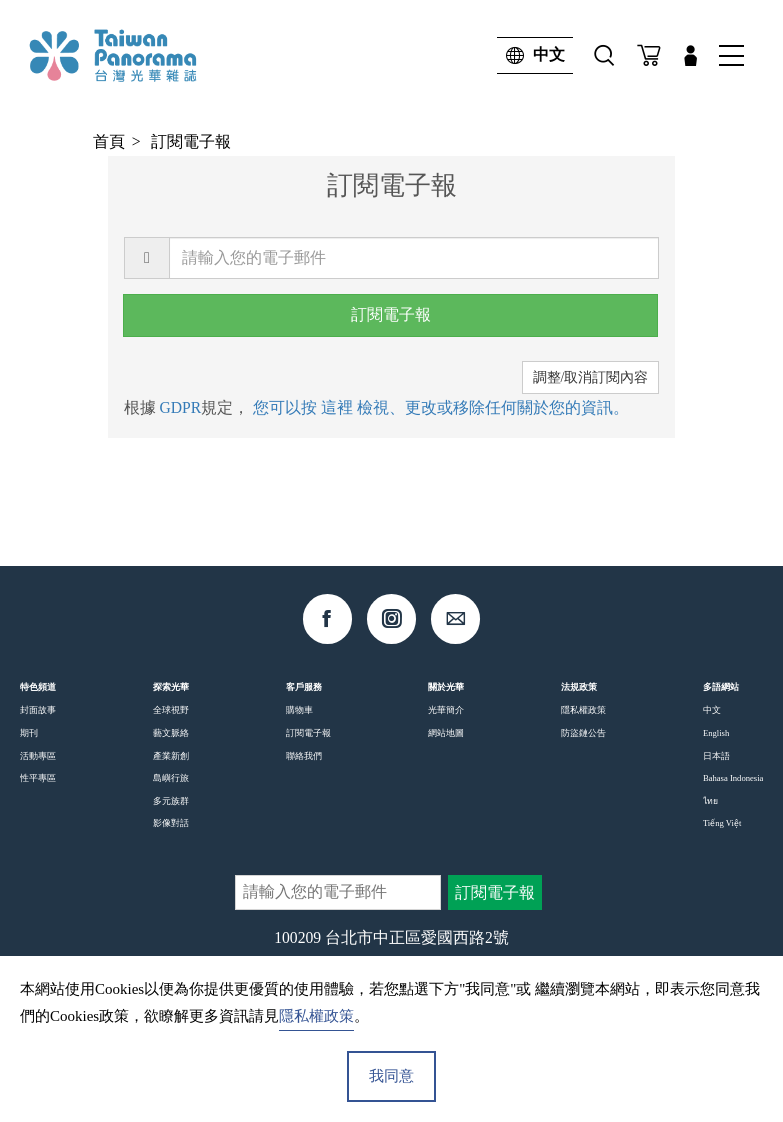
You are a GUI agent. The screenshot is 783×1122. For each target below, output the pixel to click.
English (716, 733)
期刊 (29, 733)
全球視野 (171, 710)
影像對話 (171, 823)
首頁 (109, 141)
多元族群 (171, 801)
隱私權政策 (583, 710)
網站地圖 (446, 733)
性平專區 (38, 778)
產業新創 (171, 756)
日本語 (716, 756)
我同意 (391, 1076)
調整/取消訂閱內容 (591, 377)
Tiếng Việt (722, 823)
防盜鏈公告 (583, 733)
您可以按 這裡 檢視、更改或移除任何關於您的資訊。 (441, 407)
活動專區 (38, 756)
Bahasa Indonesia (733, 778)
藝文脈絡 (171, 733)
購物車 (299, 710)
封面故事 (38, 710)
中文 (531, 56)
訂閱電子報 (191, 141)
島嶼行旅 (171, 778)
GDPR (180, 407)
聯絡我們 (304, 756)
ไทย (710, 801)
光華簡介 (446, 710)
